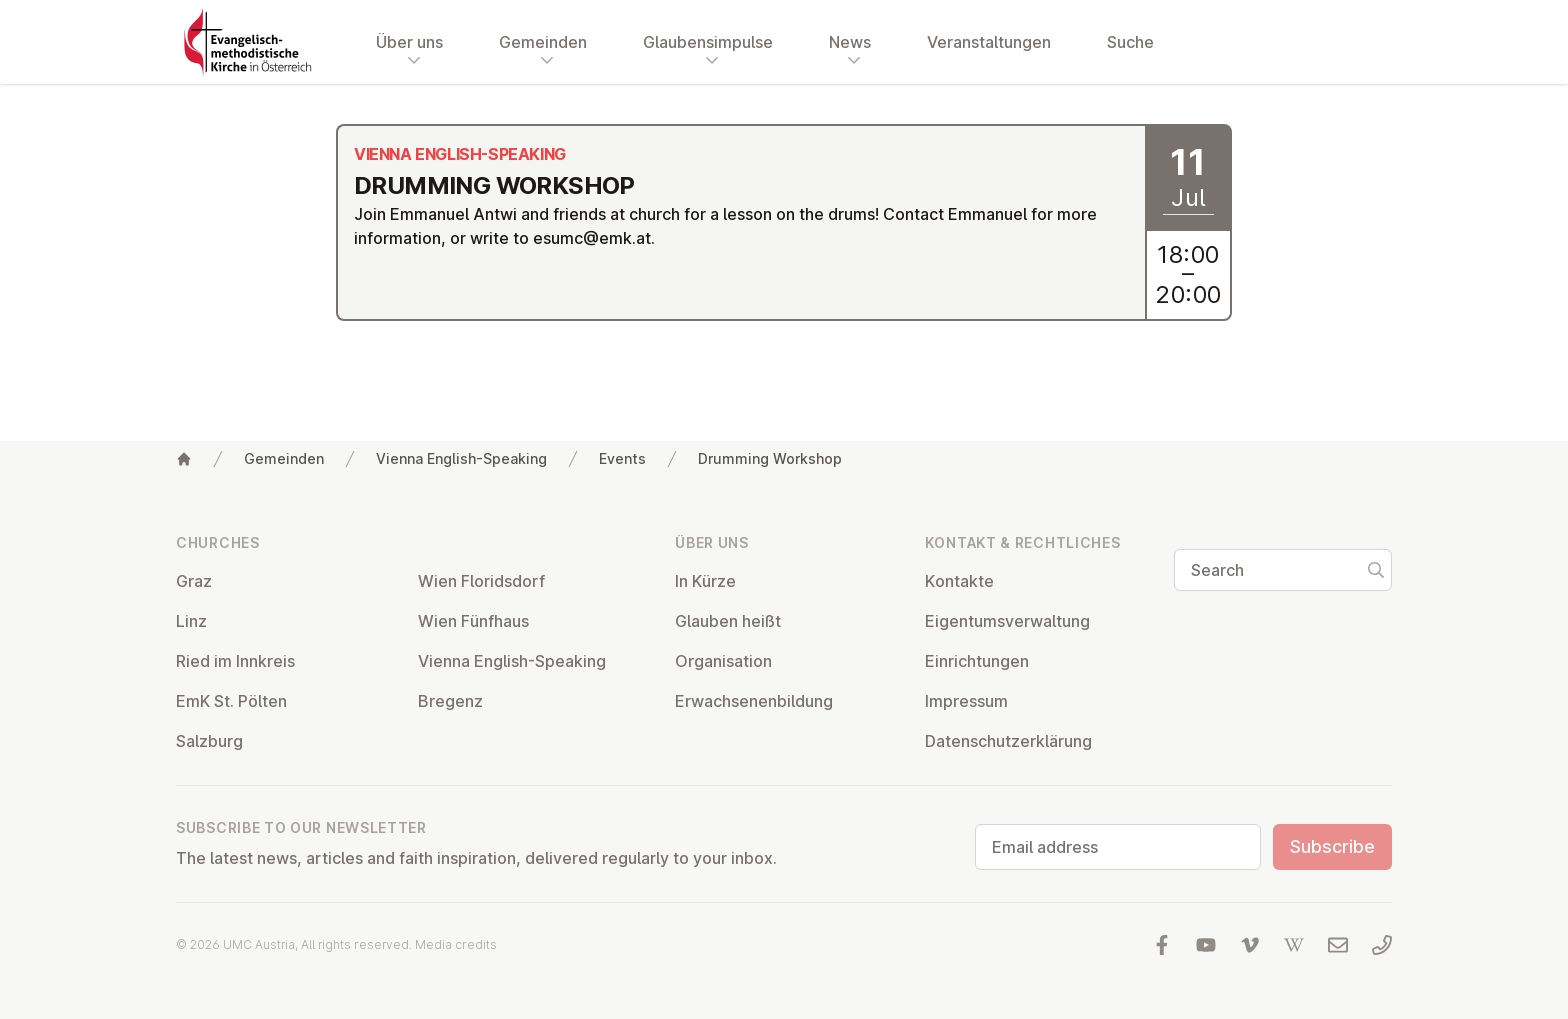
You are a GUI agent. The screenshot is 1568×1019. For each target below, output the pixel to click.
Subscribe (1332, 846)
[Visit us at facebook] (1162, 945)
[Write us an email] (1338, 945)
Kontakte (959, 581)
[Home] (184, 459)
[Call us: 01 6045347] (1382, 945)
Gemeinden (284, 458)
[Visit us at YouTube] (1206, 945)
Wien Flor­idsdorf (481, 581)
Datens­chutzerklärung (1008, 741)
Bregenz (450, 701)
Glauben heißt (728, 621)
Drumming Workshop (770, 458)
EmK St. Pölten (231, 701)
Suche (1130, 42)
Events (622, 458)
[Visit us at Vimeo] (1250, 945)
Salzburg (209, 741)
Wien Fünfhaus (473, 621)
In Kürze (705, 581)
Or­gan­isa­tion (723, 661)
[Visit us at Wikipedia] (1294, 945)
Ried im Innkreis (235, 661)
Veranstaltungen (989, 42)
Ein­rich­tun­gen (977, 661)
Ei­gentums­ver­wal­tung (1007, 621)
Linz (191, 621)
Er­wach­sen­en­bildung (754, 701)
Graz (194, 581)
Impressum (966, 701)
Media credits (456, 944)
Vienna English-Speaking (461, 458)
